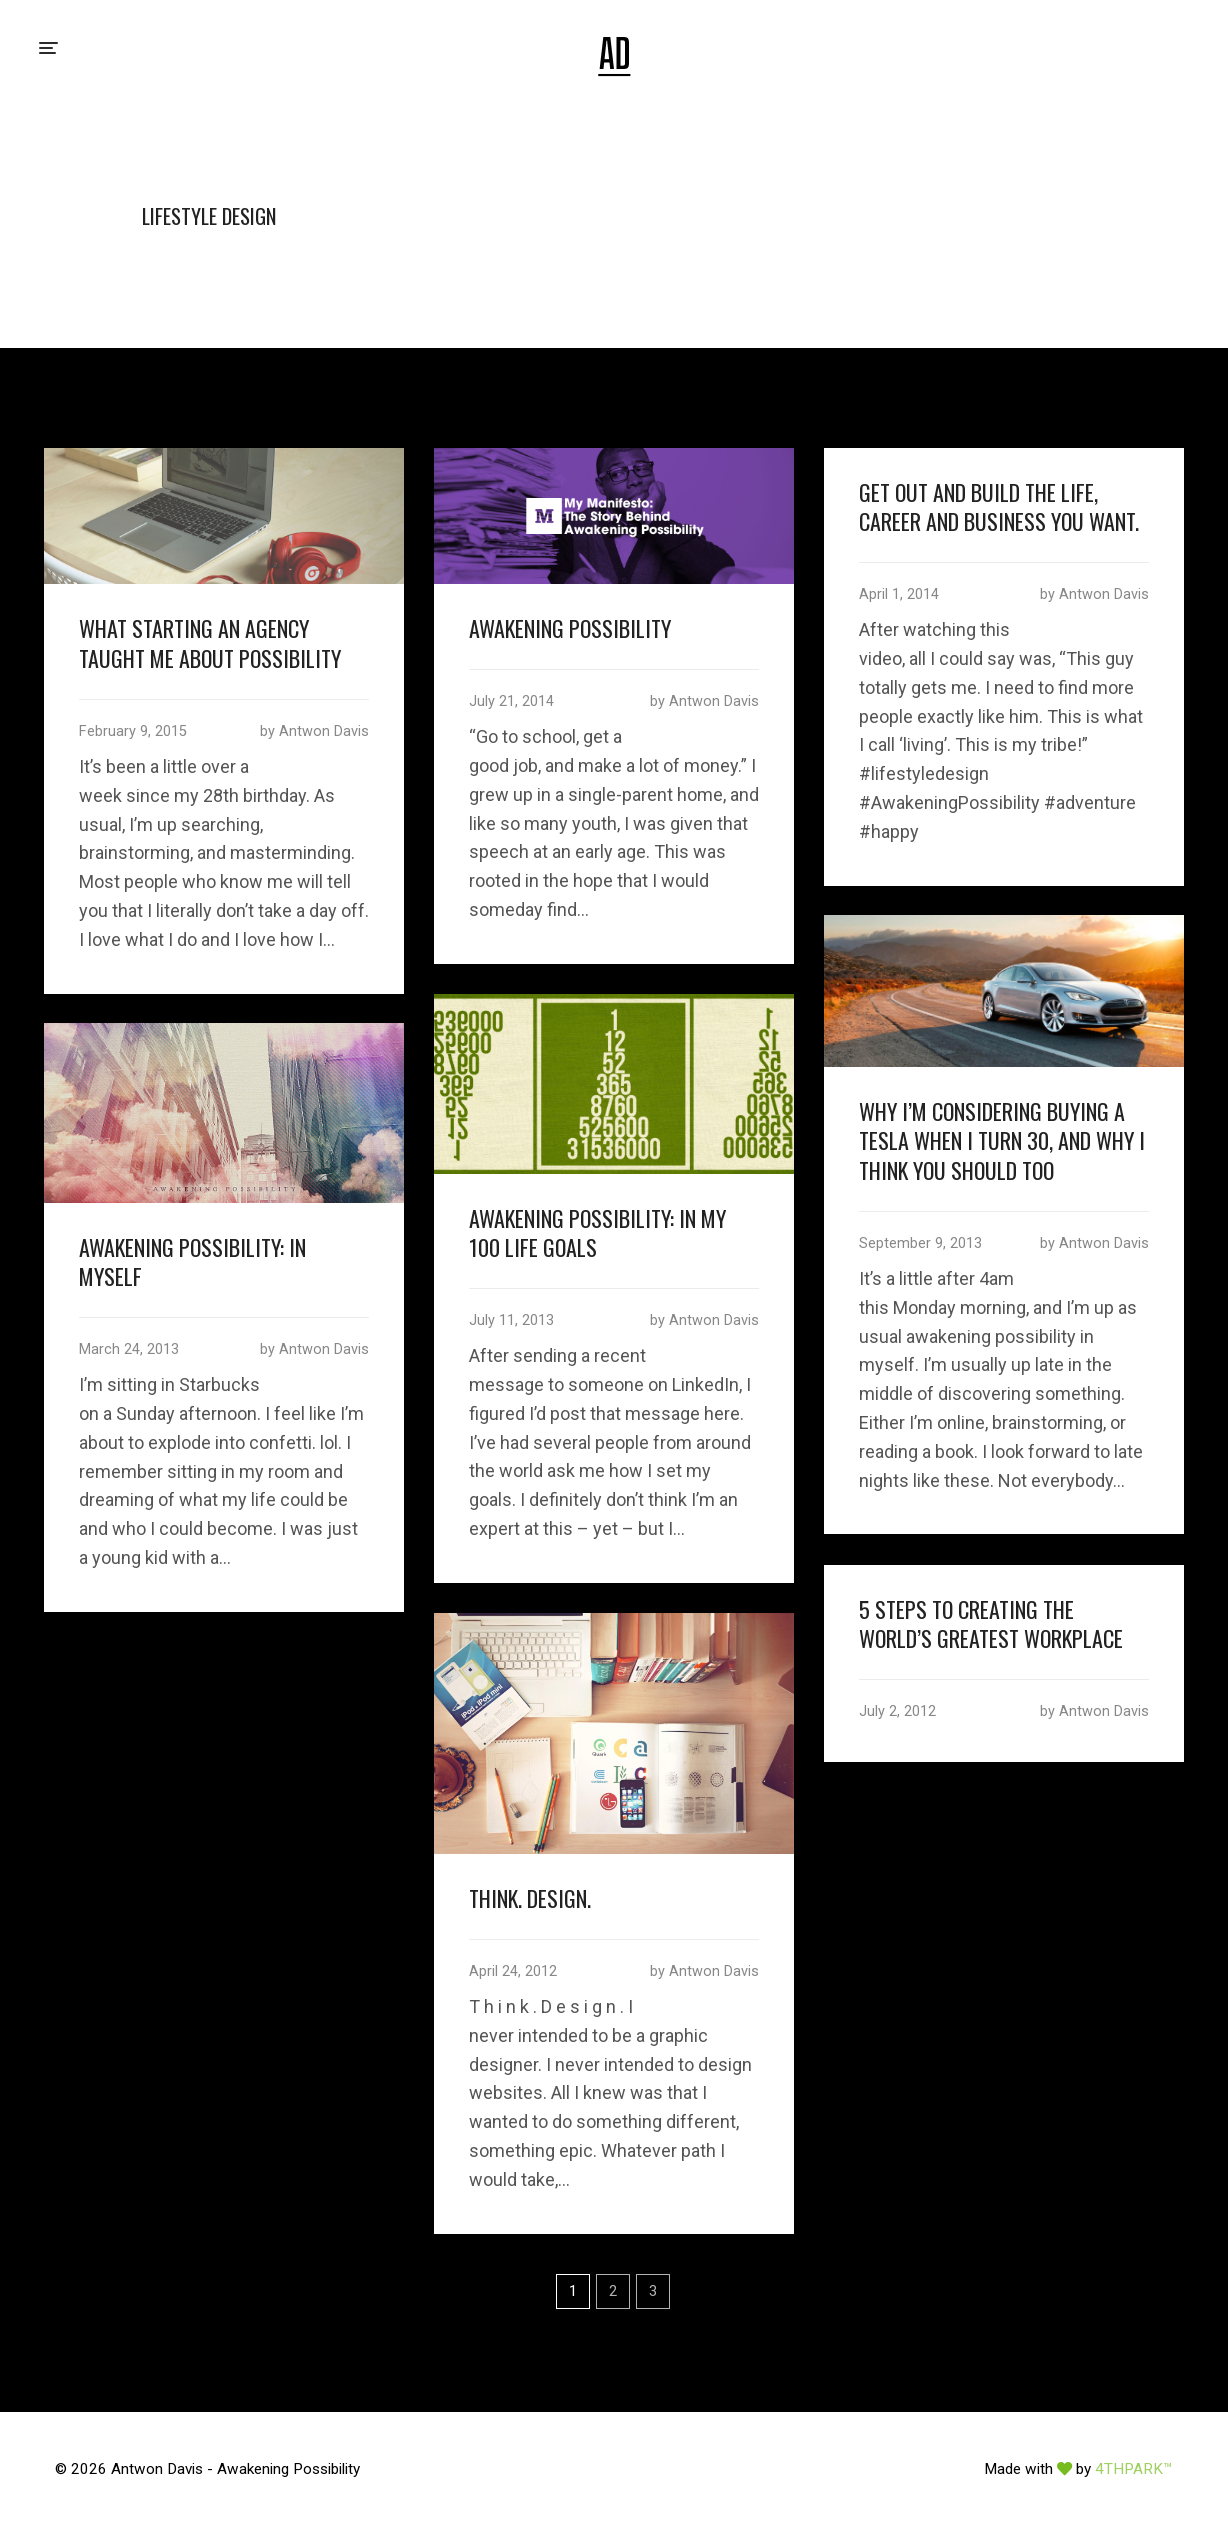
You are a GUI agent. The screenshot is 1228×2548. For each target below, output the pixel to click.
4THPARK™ (1134, 2469)
